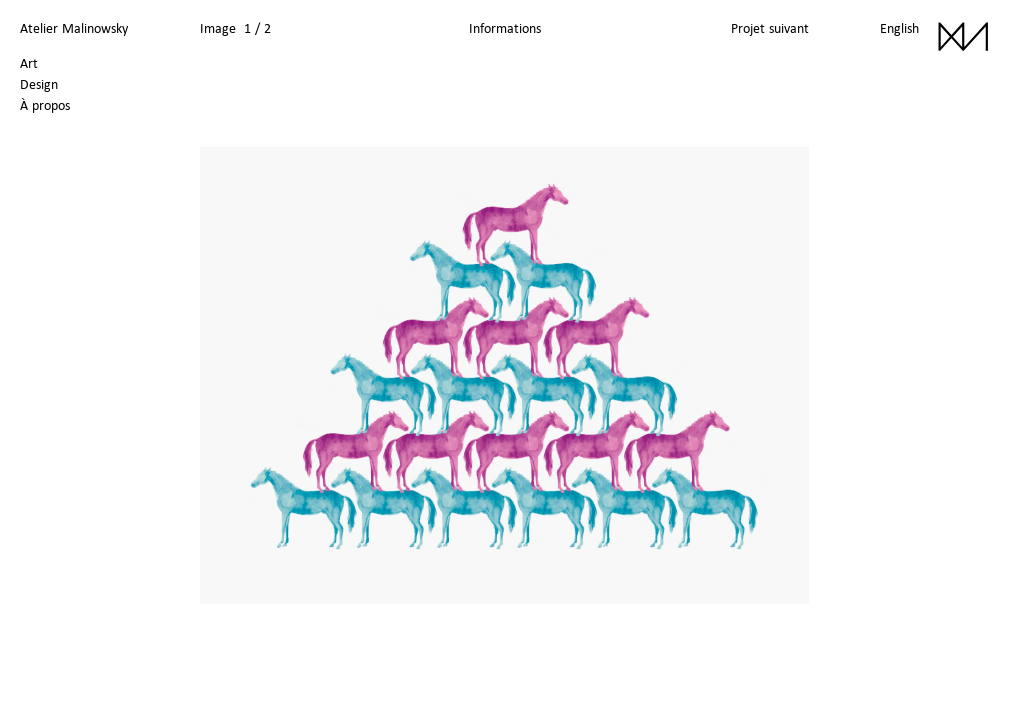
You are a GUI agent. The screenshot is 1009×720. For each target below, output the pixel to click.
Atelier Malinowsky (74, 28)
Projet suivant (770, 28)
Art (29, 63)
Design (39, 84)
